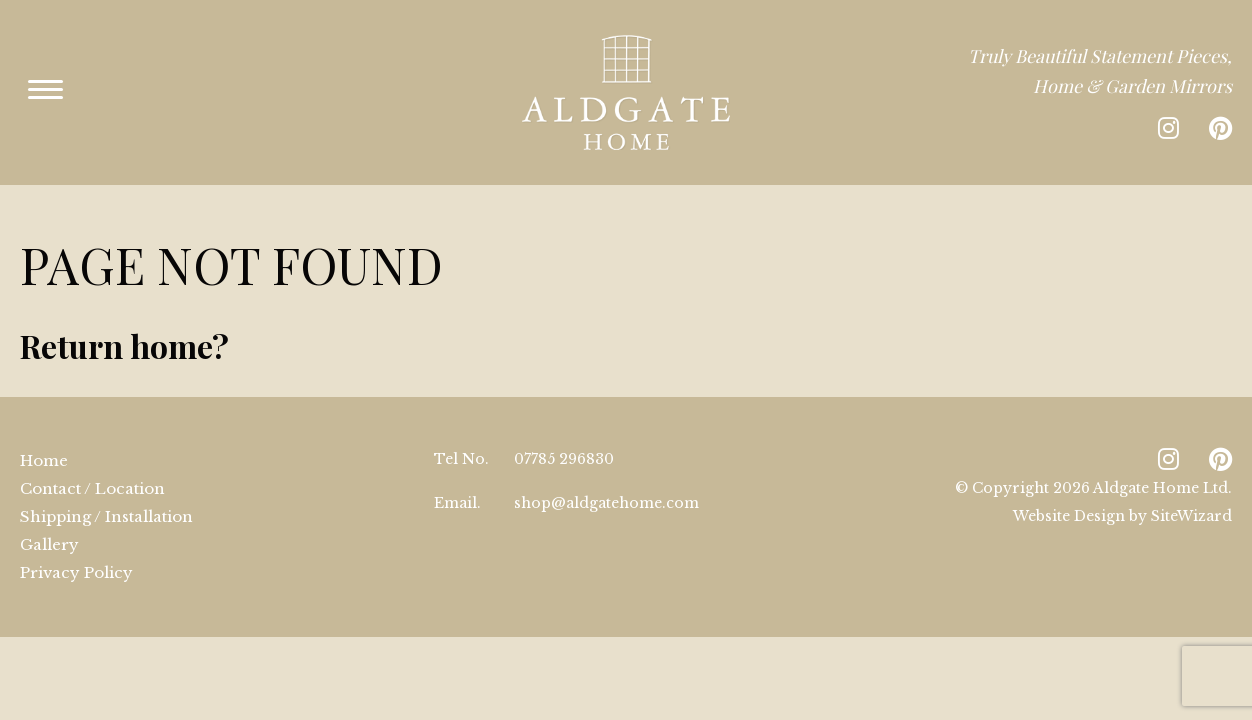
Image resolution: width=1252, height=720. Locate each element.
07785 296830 (564, 429)
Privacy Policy (76, 542)
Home (44, 430)
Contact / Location (92, 458)
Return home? (124, 315)
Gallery (49, 514)
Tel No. (461, 429)
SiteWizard (1191, 486)
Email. (457, 473)
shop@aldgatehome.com (606, 473)
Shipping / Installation (106, 486)
